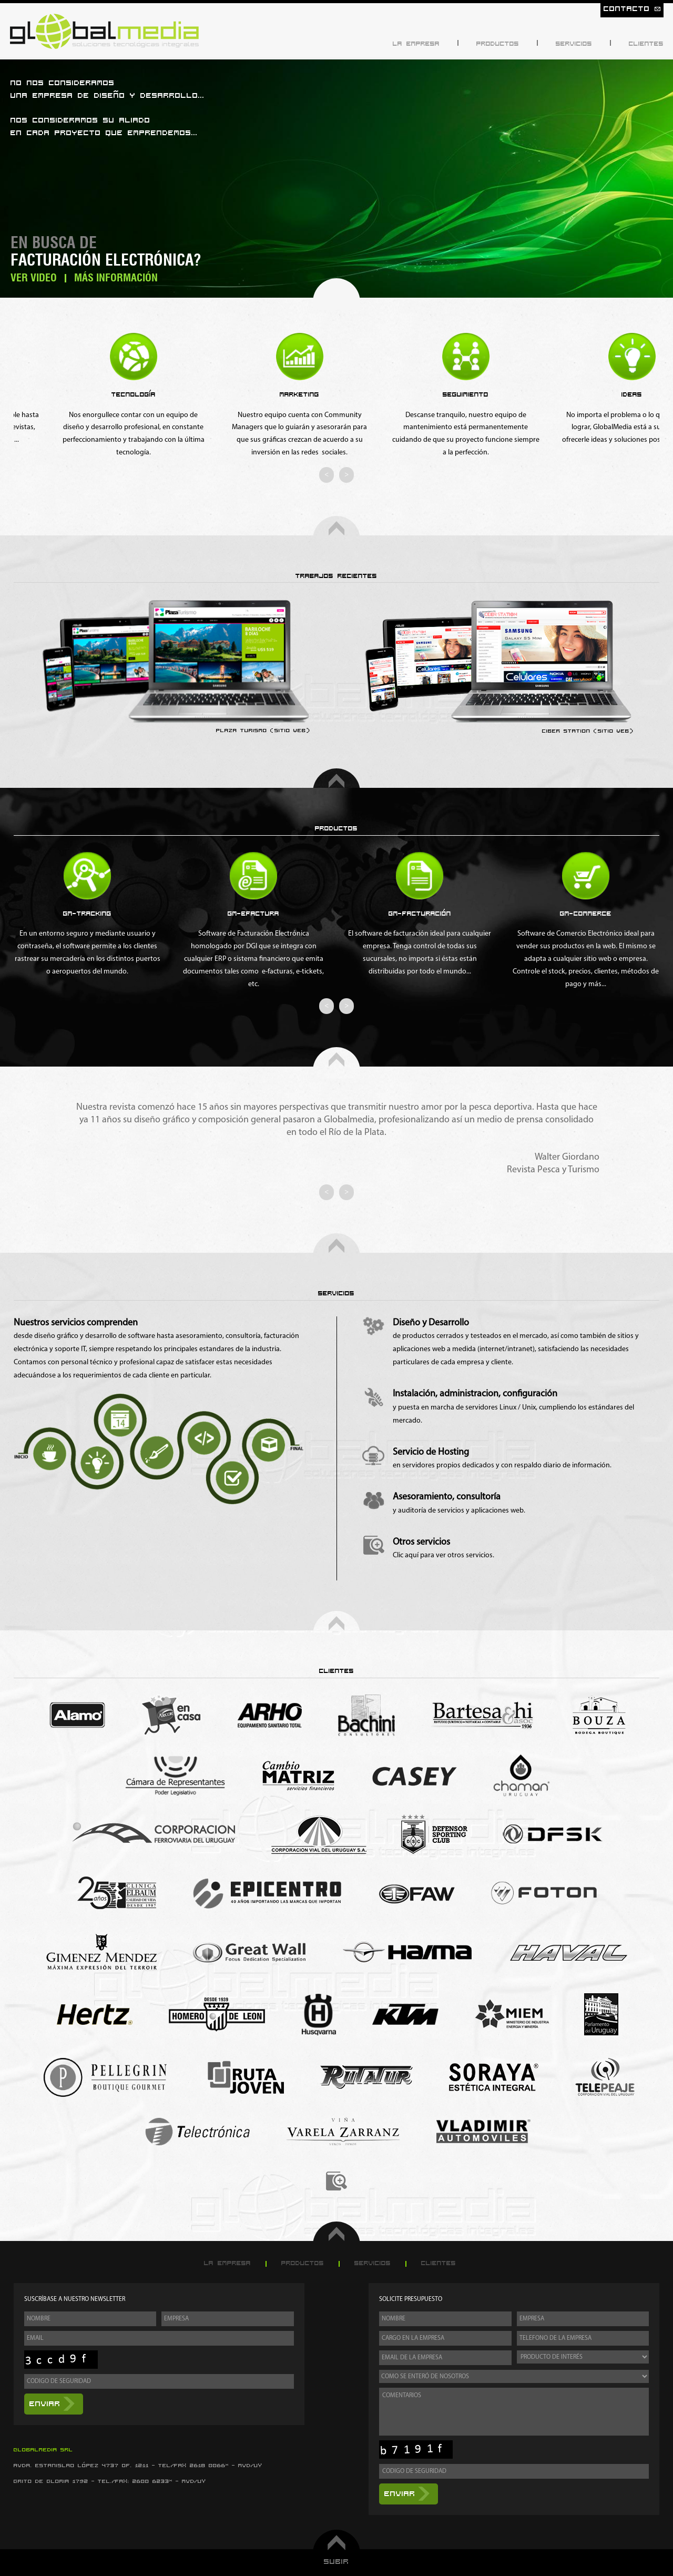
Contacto (632, 9)
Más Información (116, 278)
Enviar (44, 2404)
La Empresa (416, 43)
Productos (497, 43)
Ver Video (34, 278)
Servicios (574, 43)
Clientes (646, 43)
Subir (336, 2561)
